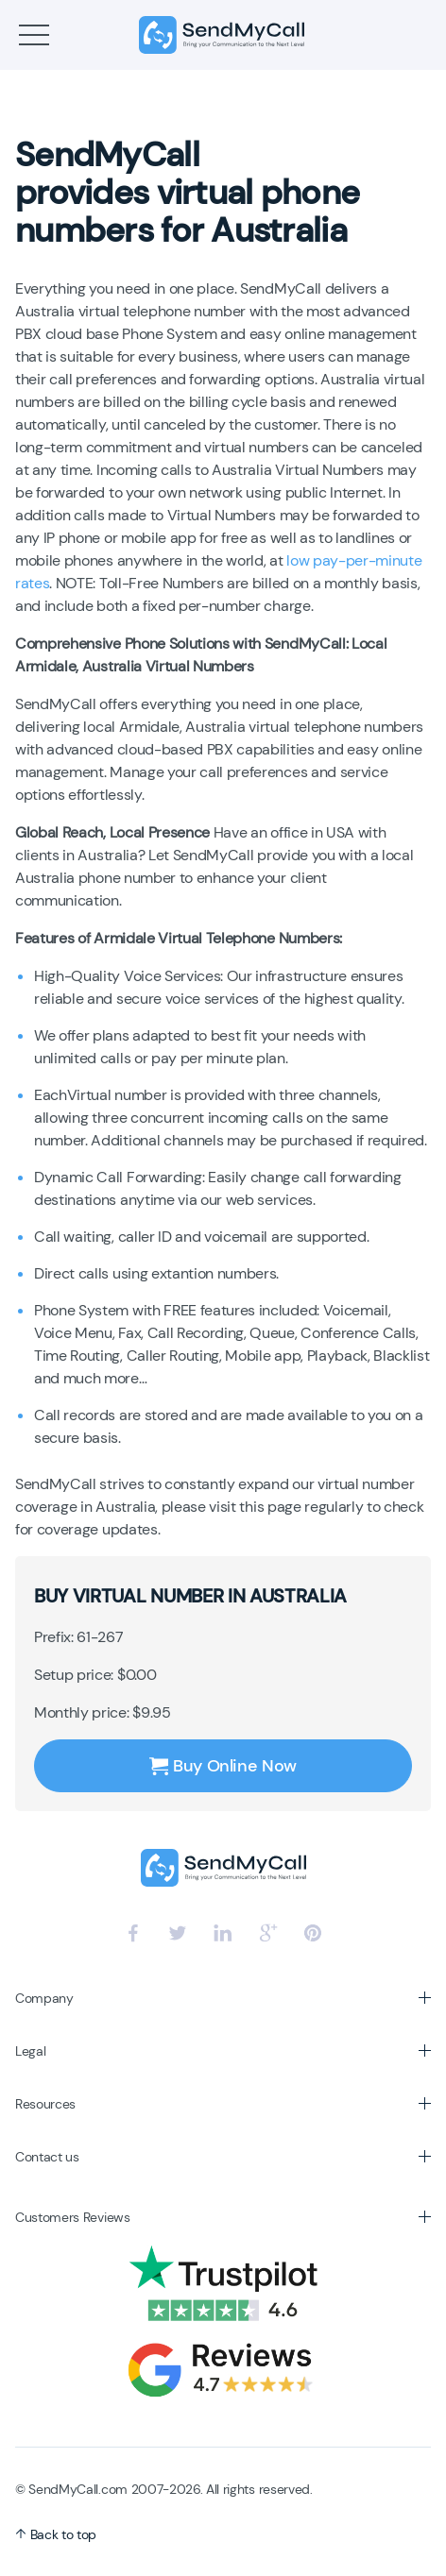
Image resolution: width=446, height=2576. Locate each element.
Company (44, 1998)
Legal (30, 2050)
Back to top (55, 2534)
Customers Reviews (72, 2217)
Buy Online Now (223, 1766)
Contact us (47, 2156)
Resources (45, 2103)
